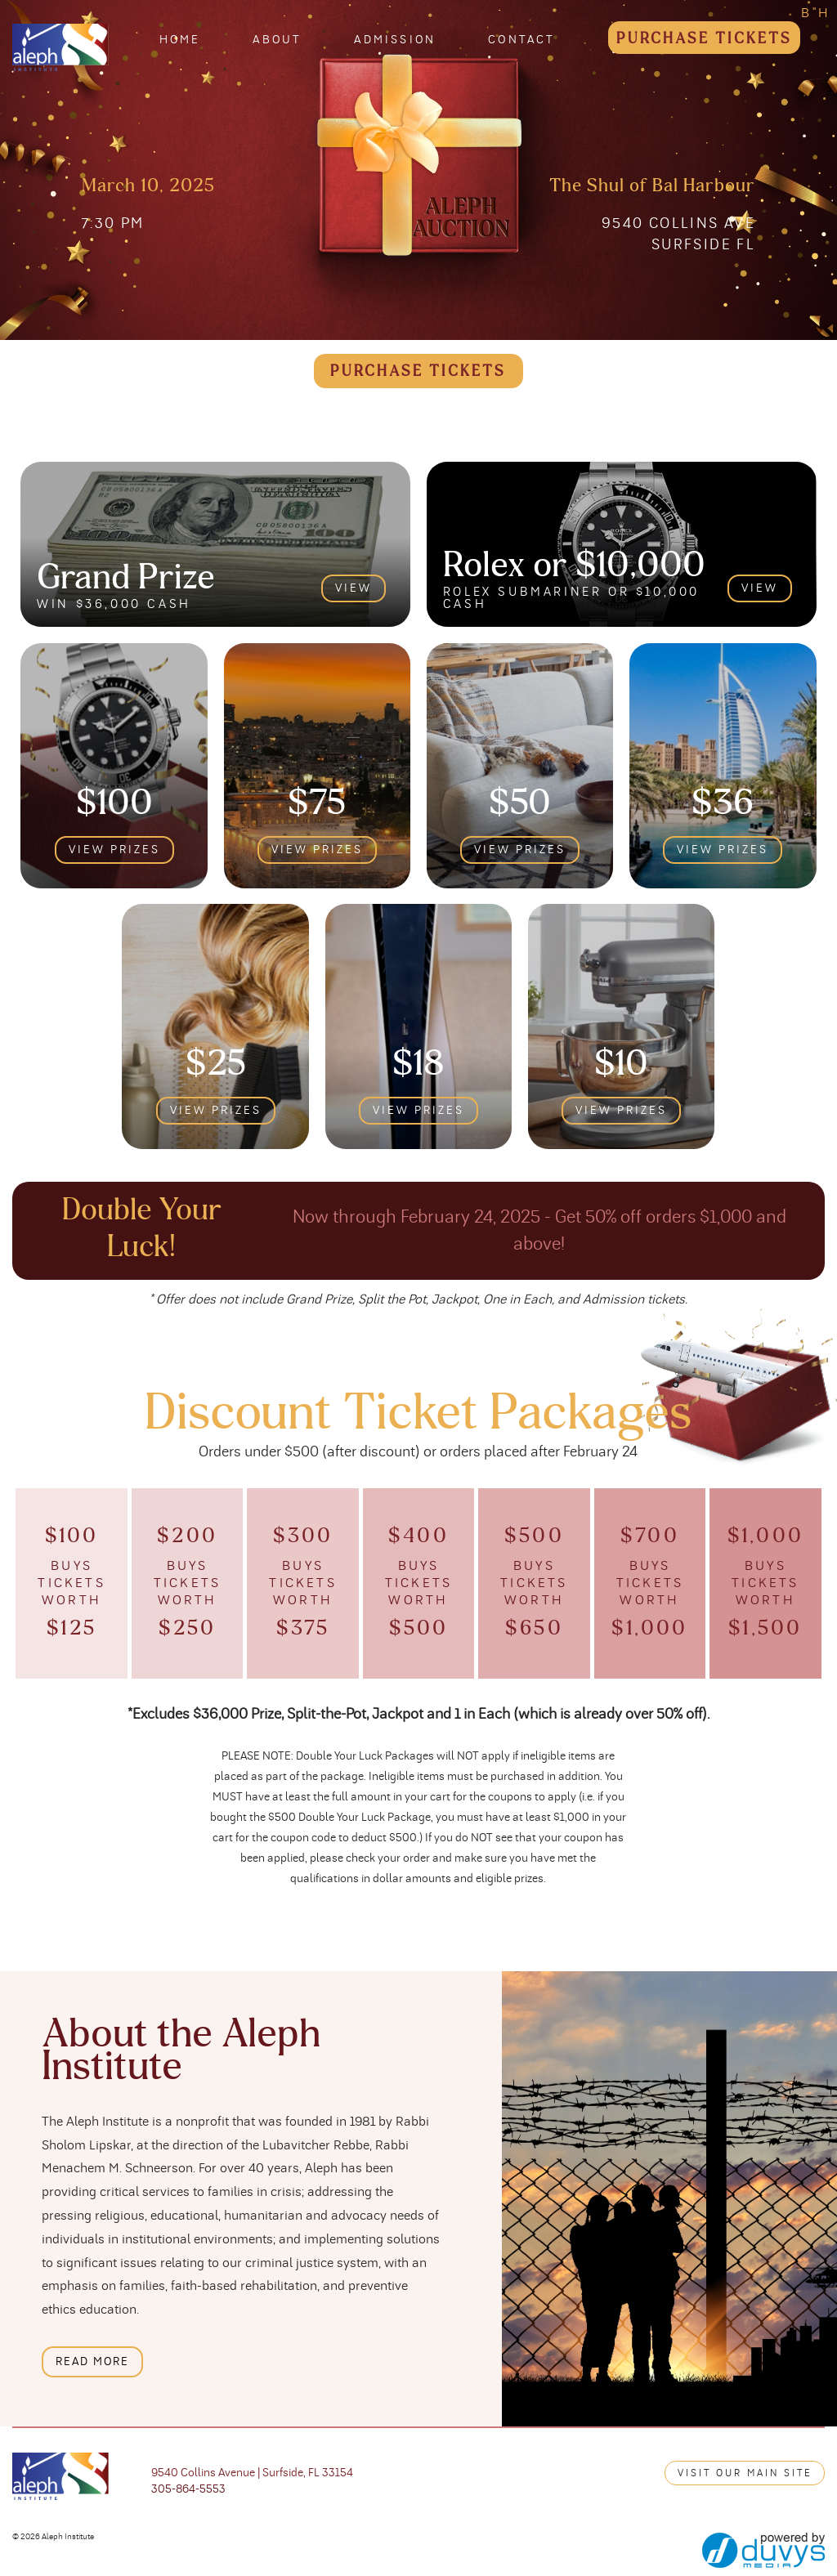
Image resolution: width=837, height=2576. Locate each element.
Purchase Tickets (704, 40)
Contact (521, 40)
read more (92, 2362)
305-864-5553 (188, 2489)
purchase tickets (418, 372)
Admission (395, 40)
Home (180, 40)
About (277, 40)
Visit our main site (745, 2473)
